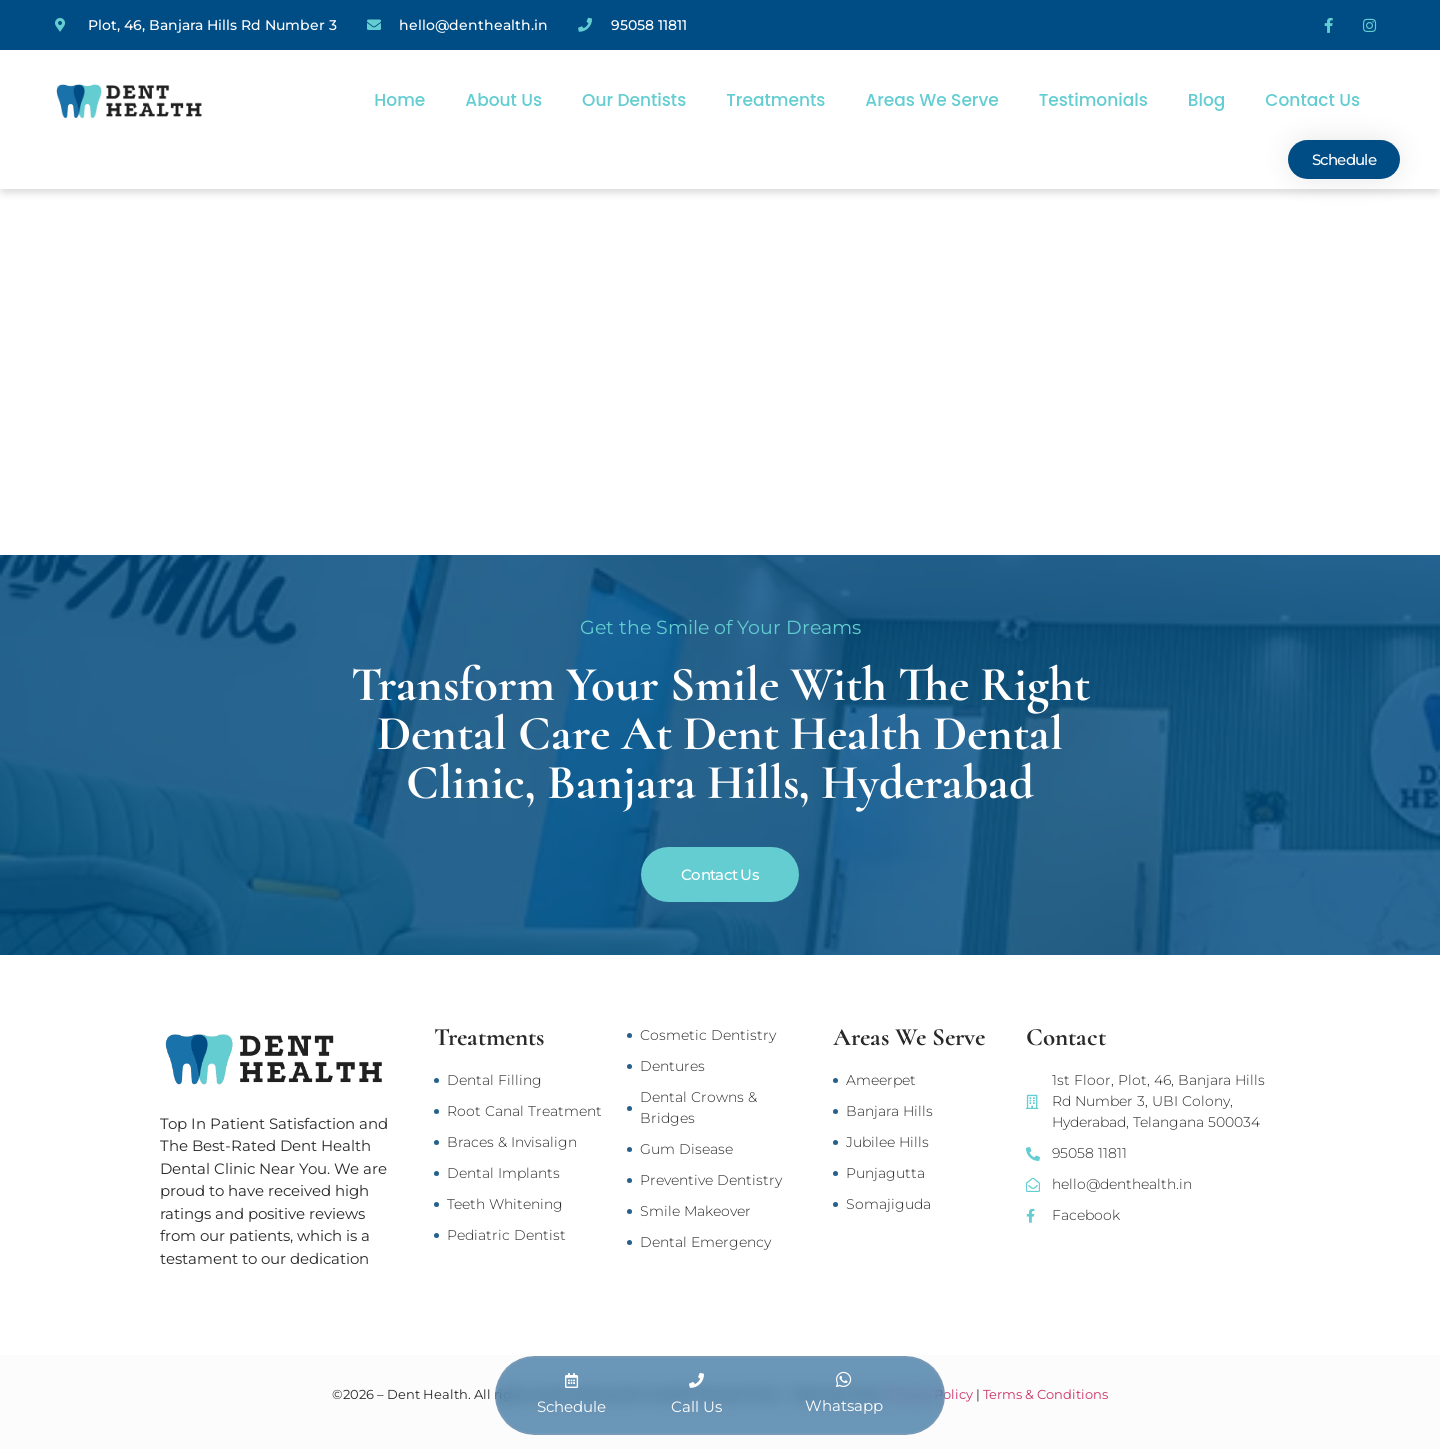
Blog (1207, 100)
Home (399, 100)
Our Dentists (634, 100)
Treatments (775, 100)
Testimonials (1093, 100)
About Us (503, 100)
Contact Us (1312, 100)
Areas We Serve (931, 100)
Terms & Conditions (1045, 1394)
